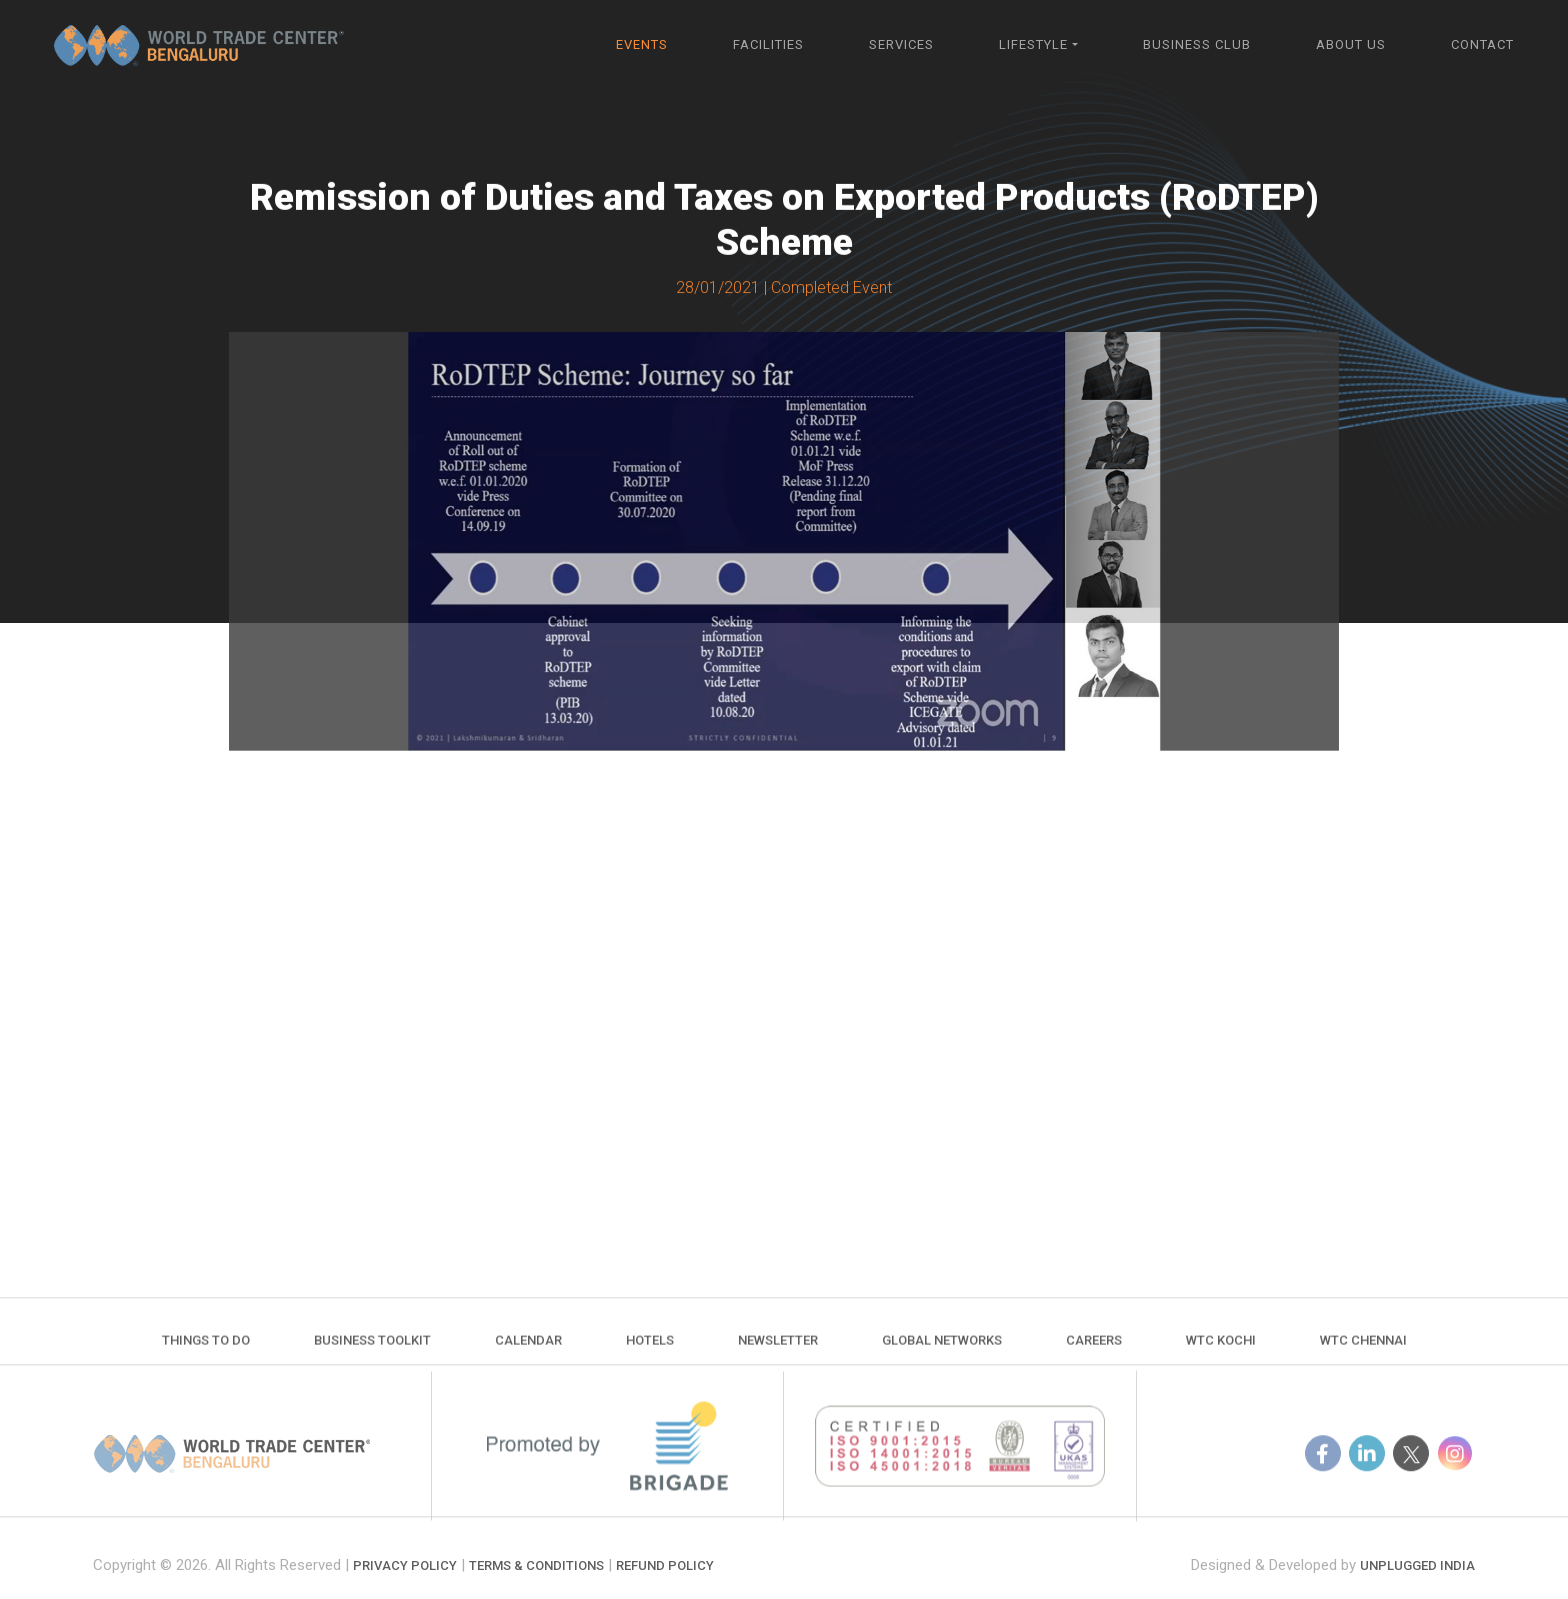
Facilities (768, 44)
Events (642, 44)
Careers (1094, 1353)
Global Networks (942, 1353)
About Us (1351, 44)
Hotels (650, 1353)
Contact (1482, 44)
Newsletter (778, 1353)
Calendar (528, 1353)
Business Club (1197, 44)
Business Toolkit (372, 1353)
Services (901, 44)
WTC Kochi (1221, 1353)
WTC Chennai (1363, 1353)
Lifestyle (1033, 44)
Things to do (206, 1353)
